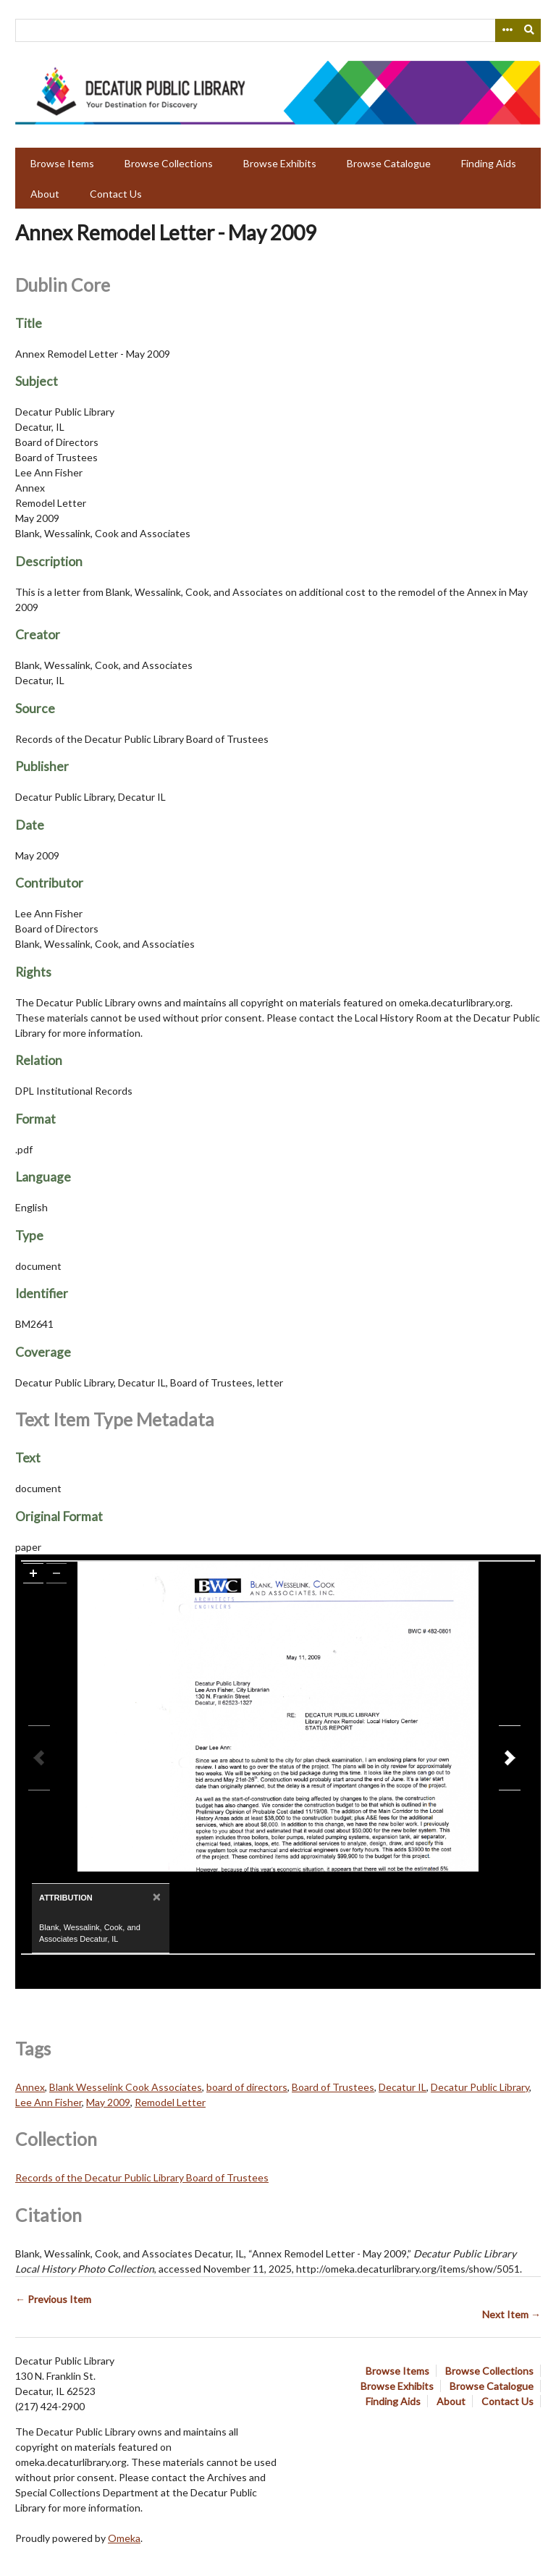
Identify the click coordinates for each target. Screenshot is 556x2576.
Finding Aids (488, 163)
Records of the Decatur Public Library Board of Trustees (142, 2177)
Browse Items (62, 163)
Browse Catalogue (389, 163)
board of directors (246, 2087)
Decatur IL (402, 2087)
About (44, 194)
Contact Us (116, 194)
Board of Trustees (333, 2087)
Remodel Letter (170, 2102)
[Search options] (506, 30)
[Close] (155, 1896)
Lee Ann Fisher (48, 2102)
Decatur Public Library (480, 2087)
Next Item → (511, 2314)
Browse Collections (169, 163)
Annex (30, 2087)
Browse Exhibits (279, 163)
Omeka (124, 2538)
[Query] (278, 30)
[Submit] (530, 30)
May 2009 (108, 2102)
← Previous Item (53, 2299)
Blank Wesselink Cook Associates (125, 2087)
